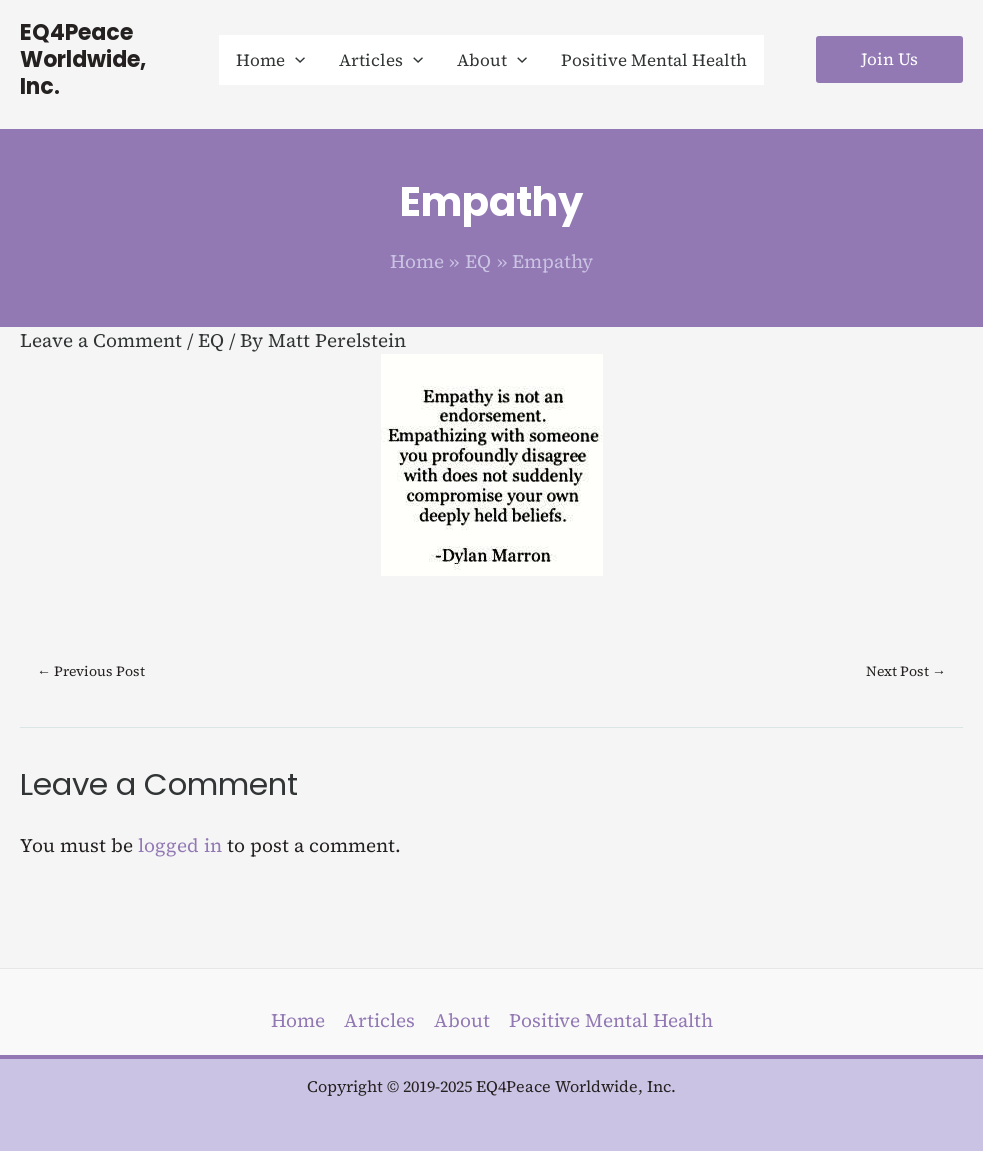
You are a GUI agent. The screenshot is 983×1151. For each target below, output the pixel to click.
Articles (379, 1020)
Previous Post (91, 671)
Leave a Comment (101, 340)
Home (298, 1020)
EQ (211, 340)
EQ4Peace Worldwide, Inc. (83, 59)
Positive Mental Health (611, 1020)
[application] (295, 60)
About (462, 1020)
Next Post (906, 671)
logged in (180, 845)
